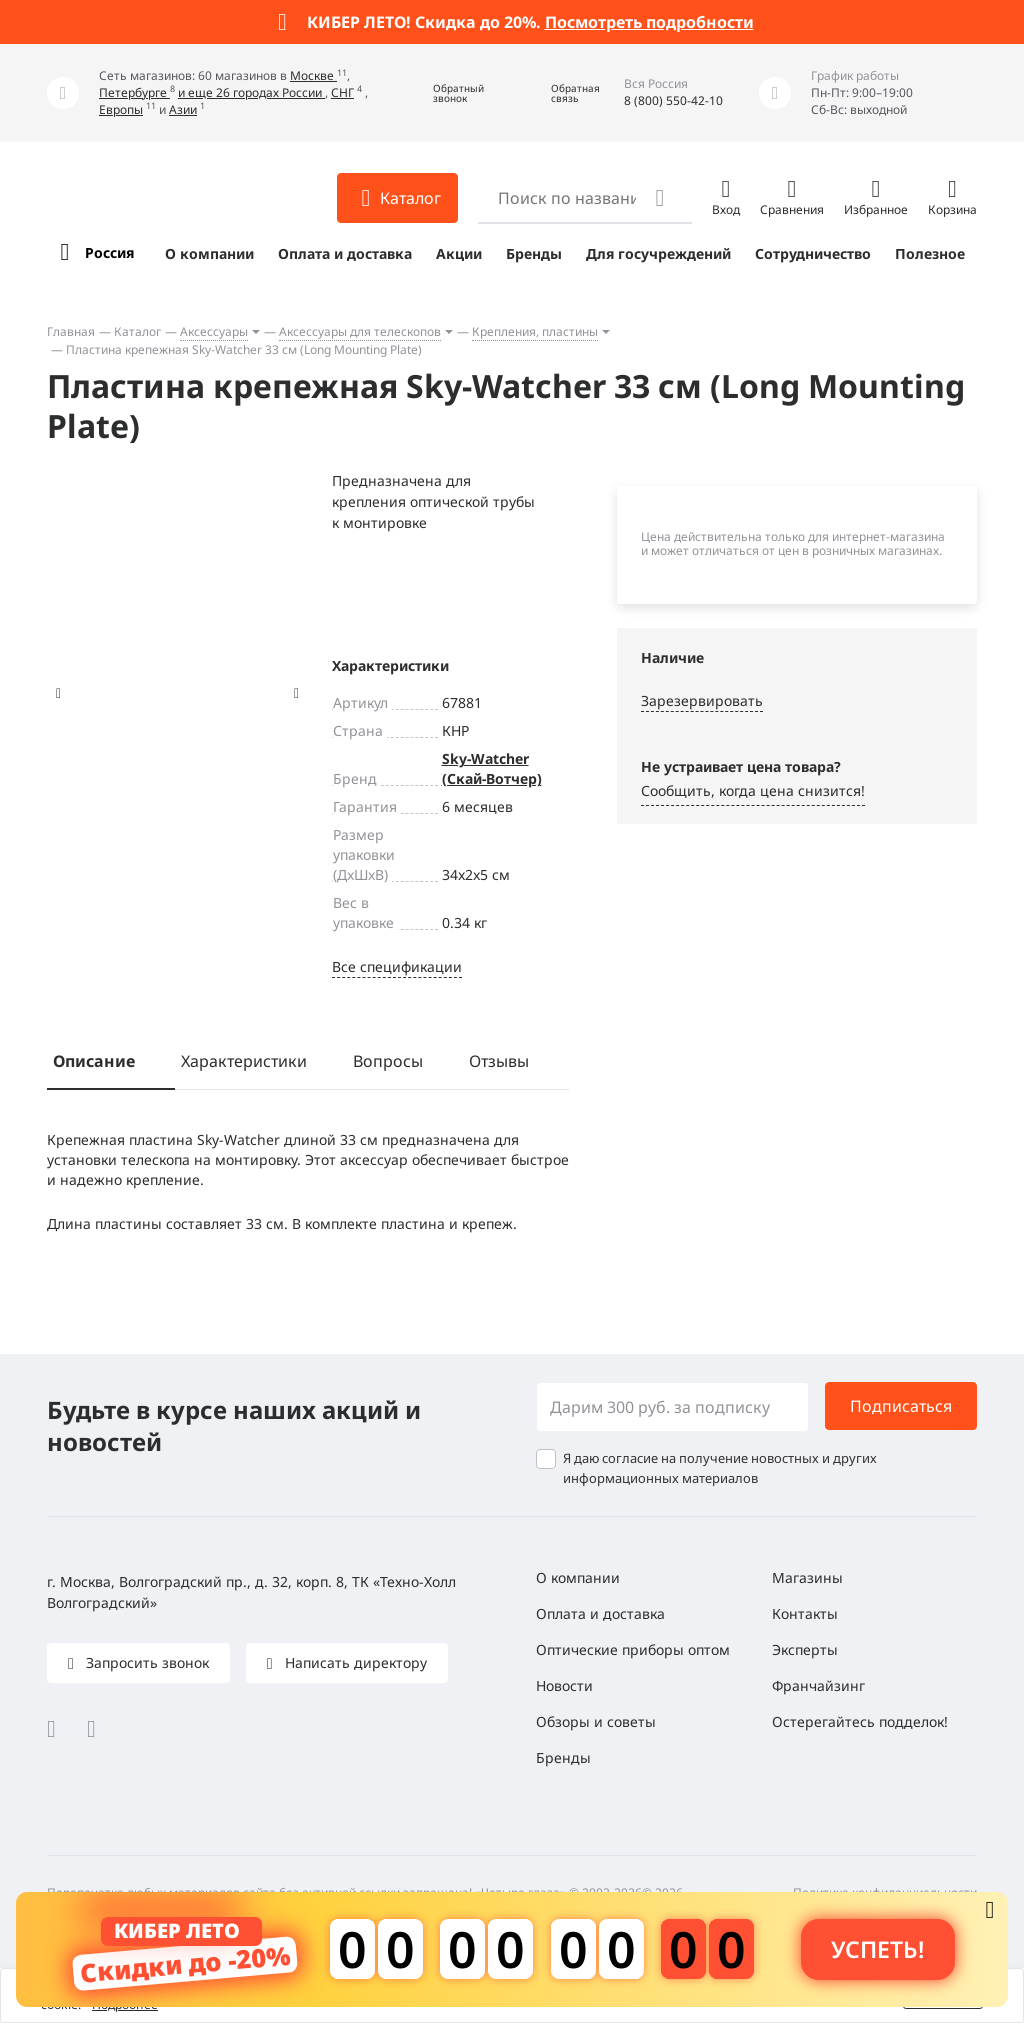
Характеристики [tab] (244, 1061)
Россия (109, 252)
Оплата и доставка (345, 253)
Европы (121, 109)
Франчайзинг (818, 1685)
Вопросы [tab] (388, 1061)
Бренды (534, 253)
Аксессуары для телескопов (360, 331)
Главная (71, 331)
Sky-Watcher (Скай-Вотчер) (492, 768)
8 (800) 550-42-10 (673, 100)
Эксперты (805, 1649)
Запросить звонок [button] (145, 1662)
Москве (313, 75)
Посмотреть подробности (649, 22)
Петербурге (134, 92)
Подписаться (901, 1406)
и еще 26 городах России (251, 92)
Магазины (807, 1577)
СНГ (342, 92)
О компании (209, 253)
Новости (564, 1685)
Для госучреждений (658, 253)
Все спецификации (397, 966)
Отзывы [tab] (499, 1061)
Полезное (930, 253)
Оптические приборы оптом (633, 1649)
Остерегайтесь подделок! (860, 1721)
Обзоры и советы (596, 1721)
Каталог (137, 331)
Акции (459, 253)
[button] (444, 93)
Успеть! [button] (877, 1949)
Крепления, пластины (535, 331)
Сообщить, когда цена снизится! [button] (753, 790)
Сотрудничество (813, 253)
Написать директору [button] (354, 1662)
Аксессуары (214, 331)
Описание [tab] (94, 1061)
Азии (183, 109)
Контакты (805, 1613)
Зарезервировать (702, 700)
